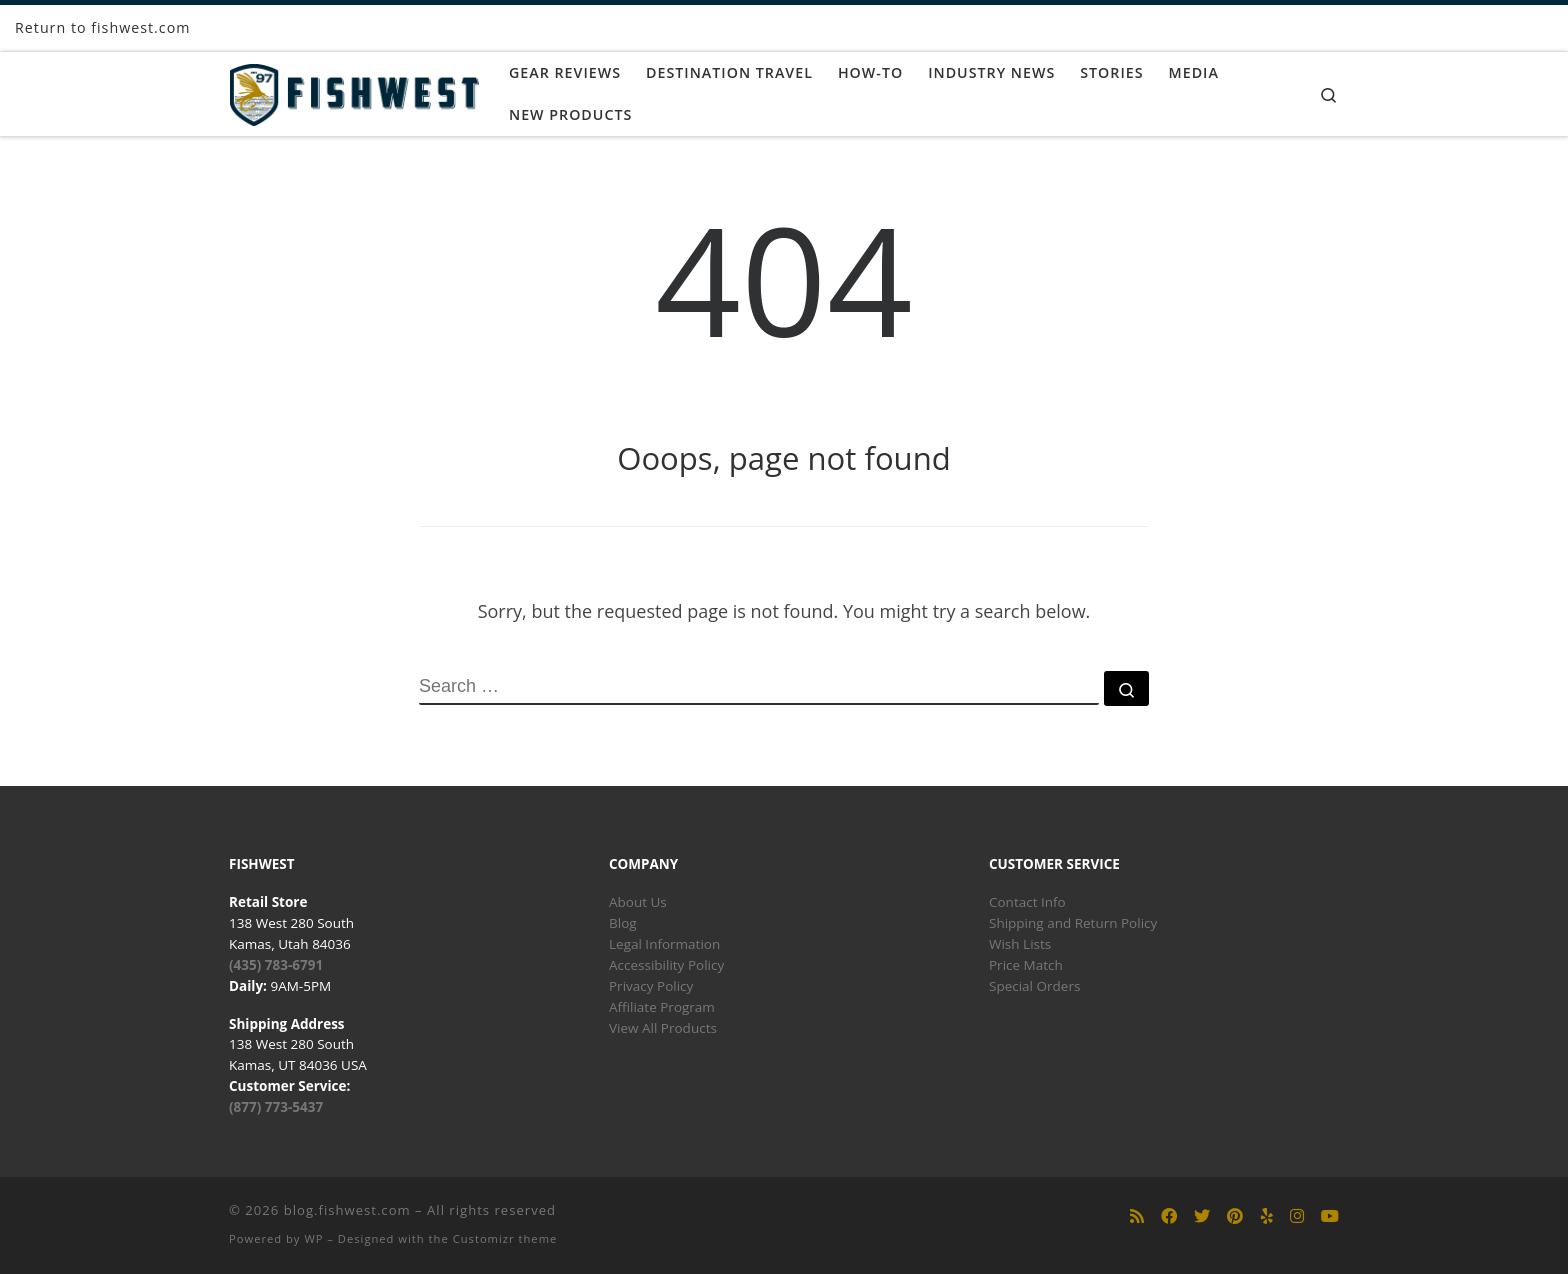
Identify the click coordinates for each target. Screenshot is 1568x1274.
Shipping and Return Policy (1073, 923)
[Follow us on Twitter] (1202, 1216)
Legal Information (664, 944)
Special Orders (1034, 986)
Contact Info (1027, 902)
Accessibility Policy (666, 965)
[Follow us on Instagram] (1297, 1216)
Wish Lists (1020, 944)
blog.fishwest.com (347, 1210)
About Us (638, 902)
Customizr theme (505, 1238)
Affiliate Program (662, 1007)
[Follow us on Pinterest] (1235, 1216)
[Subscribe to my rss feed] (1137, 1216)
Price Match (1026, 965)
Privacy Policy (651, 986)
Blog (623, 923)
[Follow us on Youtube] (1330, 1216)
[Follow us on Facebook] (1169, 1216)
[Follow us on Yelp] (1267, 1216)
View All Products (663, 1028)
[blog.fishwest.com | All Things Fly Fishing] (354, 90)
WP (313, 1238)
